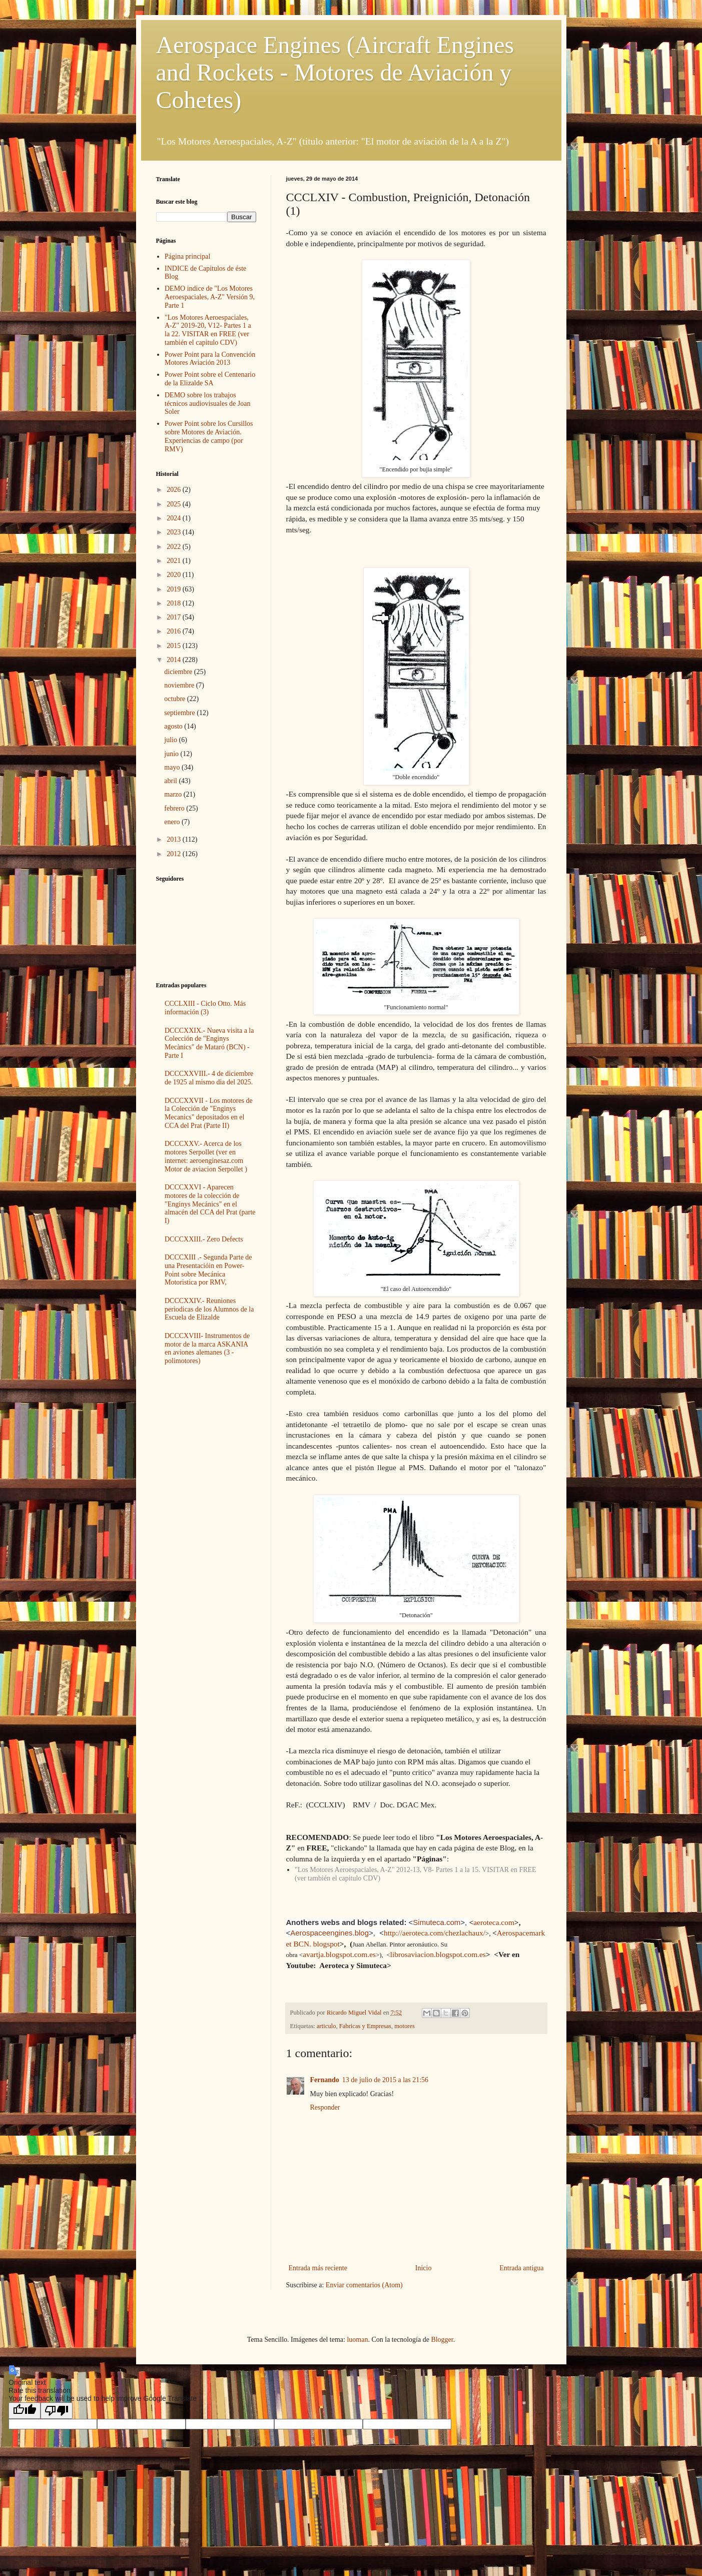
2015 (175, 646)
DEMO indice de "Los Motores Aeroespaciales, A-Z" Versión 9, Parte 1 (210, 297)
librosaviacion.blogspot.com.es (438, 1954)
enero (173, 822)
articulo (326, 2026)
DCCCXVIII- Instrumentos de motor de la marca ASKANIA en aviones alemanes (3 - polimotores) (207, 1348)
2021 (175, 560)
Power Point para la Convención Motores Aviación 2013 (210, 359)
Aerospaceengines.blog (329, 1932)
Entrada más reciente (318, 2268)
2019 (175, 589)
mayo (173, 767)
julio (171, 740)
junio (172, 754)
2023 (175, 532)
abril (171, 781)
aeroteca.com (493, 1922)
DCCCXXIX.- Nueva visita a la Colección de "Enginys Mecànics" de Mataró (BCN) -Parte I (209, 1043)
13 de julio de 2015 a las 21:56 (385, 2080)
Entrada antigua (521, 2268)
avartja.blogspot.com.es (339, 1954)
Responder (325, 2107)
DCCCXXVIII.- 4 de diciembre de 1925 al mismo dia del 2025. (209, 1078)
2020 (175, 574)
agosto (174, 726)
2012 (175, 854)
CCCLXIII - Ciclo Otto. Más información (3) (205, 1008)
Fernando (324, 2080)
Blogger (442, 2339)
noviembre (180, 685)
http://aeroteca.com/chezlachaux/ (434, 1932)
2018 (175, 603)
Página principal (187, 256)
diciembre (179, 672)
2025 (175, 504)
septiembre (180, 713)
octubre (175, 699)
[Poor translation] (57, 2410)
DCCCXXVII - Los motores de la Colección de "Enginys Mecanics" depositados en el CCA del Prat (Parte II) (209, 1113)
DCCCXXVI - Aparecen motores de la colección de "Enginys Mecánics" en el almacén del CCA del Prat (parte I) (210, 1203)
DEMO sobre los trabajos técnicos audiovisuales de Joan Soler (207, 403)
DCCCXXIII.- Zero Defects (204, 1239)
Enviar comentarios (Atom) (364, 2285)
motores (404, 2026)
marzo (173, 794)
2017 (175, 617)
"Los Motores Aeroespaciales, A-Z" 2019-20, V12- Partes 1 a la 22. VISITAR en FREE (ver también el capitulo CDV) (208, 330)
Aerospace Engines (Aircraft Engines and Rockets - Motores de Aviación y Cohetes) (335, 72)
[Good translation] (25, 2410)
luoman (357, 2339)
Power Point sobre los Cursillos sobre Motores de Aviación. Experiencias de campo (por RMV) (209, 436)
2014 (175, 660)
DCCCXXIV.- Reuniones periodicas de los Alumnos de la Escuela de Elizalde (209, 1309)
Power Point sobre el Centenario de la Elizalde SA (210, 379)
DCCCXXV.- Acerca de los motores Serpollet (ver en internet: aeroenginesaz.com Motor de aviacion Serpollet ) (206, 1156)
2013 (175, 839)
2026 (175, 489)
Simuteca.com (436, 1922)
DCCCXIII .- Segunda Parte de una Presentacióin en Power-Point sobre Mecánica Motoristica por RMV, (208, 1269)
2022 (175, 546)
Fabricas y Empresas (365, 2026)
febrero (175, 808)
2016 (175, 631)
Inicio (423, 2268)
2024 (175, 518)
